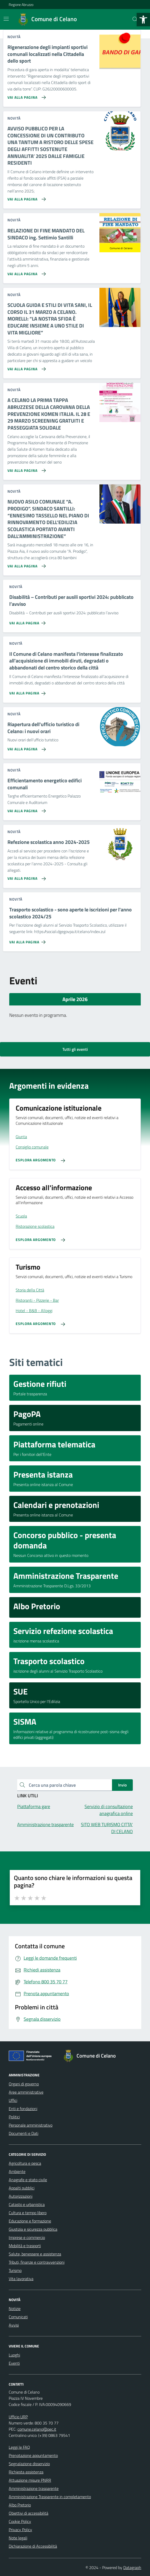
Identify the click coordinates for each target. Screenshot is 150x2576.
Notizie (15, 2308)
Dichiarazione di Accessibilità (33, 2546)
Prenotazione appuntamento (33, 2455)
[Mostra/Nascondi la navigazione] (6, 19)
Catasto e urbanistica (27, 2204)
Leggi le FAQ (19, 2447)
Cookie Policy (20, 2521)
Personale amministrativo (30, 2125)
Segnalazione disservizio (29, 2464)
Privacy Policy (20, 2530)
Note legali (18, 2538)
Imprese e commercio (27, 2237)
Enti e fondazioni (23, 2108)
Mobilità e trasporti (25, 2246)
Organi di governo (24, 2084)
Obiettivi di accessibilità (28, 2513)
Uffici (13, 2100)
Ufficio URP (18, 2417)
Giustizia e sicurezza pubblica (33, 2229)
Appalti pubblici (21, 2188)
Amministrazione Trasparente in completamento (50, 2497)
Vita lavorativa (21, 2279)
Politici (14, 2117)
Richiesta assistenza (26, 2472)
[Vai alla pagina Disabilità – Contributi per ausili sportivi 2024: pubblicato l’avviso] (28, 621)
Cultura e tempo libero (27, 2213)
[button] (143, 19)
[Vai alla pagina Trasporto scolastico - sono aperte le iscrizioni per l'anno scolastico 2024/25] (28, 940)
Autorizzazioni (20, 2196)
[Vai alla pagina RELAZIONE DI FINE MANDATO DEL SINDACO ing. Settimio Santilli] (25, 272)
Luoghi (14, 2355)
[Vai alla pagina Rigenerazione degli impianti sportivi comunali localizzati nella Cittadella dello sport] (25, 95)
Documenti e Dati (23, 2133)
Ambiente (17, 2171)
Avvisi (14, 2325)
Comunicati (18, 2317)
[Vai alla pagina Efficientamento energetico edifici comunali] (25, 809)
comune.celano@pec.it (36, 2429)
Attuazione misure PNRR (30, 2480)
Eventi (14, 2363)
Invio (122, 1785)
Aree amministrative (26, 2092)
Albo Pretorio (20, 2505)
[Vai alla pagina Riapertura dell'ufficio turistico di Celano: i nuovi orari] (25, 747)
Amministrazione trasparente (34, 2488)
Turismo (15, 2270)
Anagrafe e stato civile (28, 2180)
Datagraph (132, 2567)
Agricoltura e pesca (25, 2163)
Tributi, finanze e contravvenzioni (36, 2262)
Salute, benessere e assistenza (35, 2254)
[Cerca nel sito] (135, 19)
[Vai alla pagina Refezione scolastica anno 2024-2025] (25, 876)
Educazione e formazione (30, 2221)
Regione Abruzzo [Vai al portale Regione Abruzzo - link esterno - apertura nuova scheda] (21, 4)
